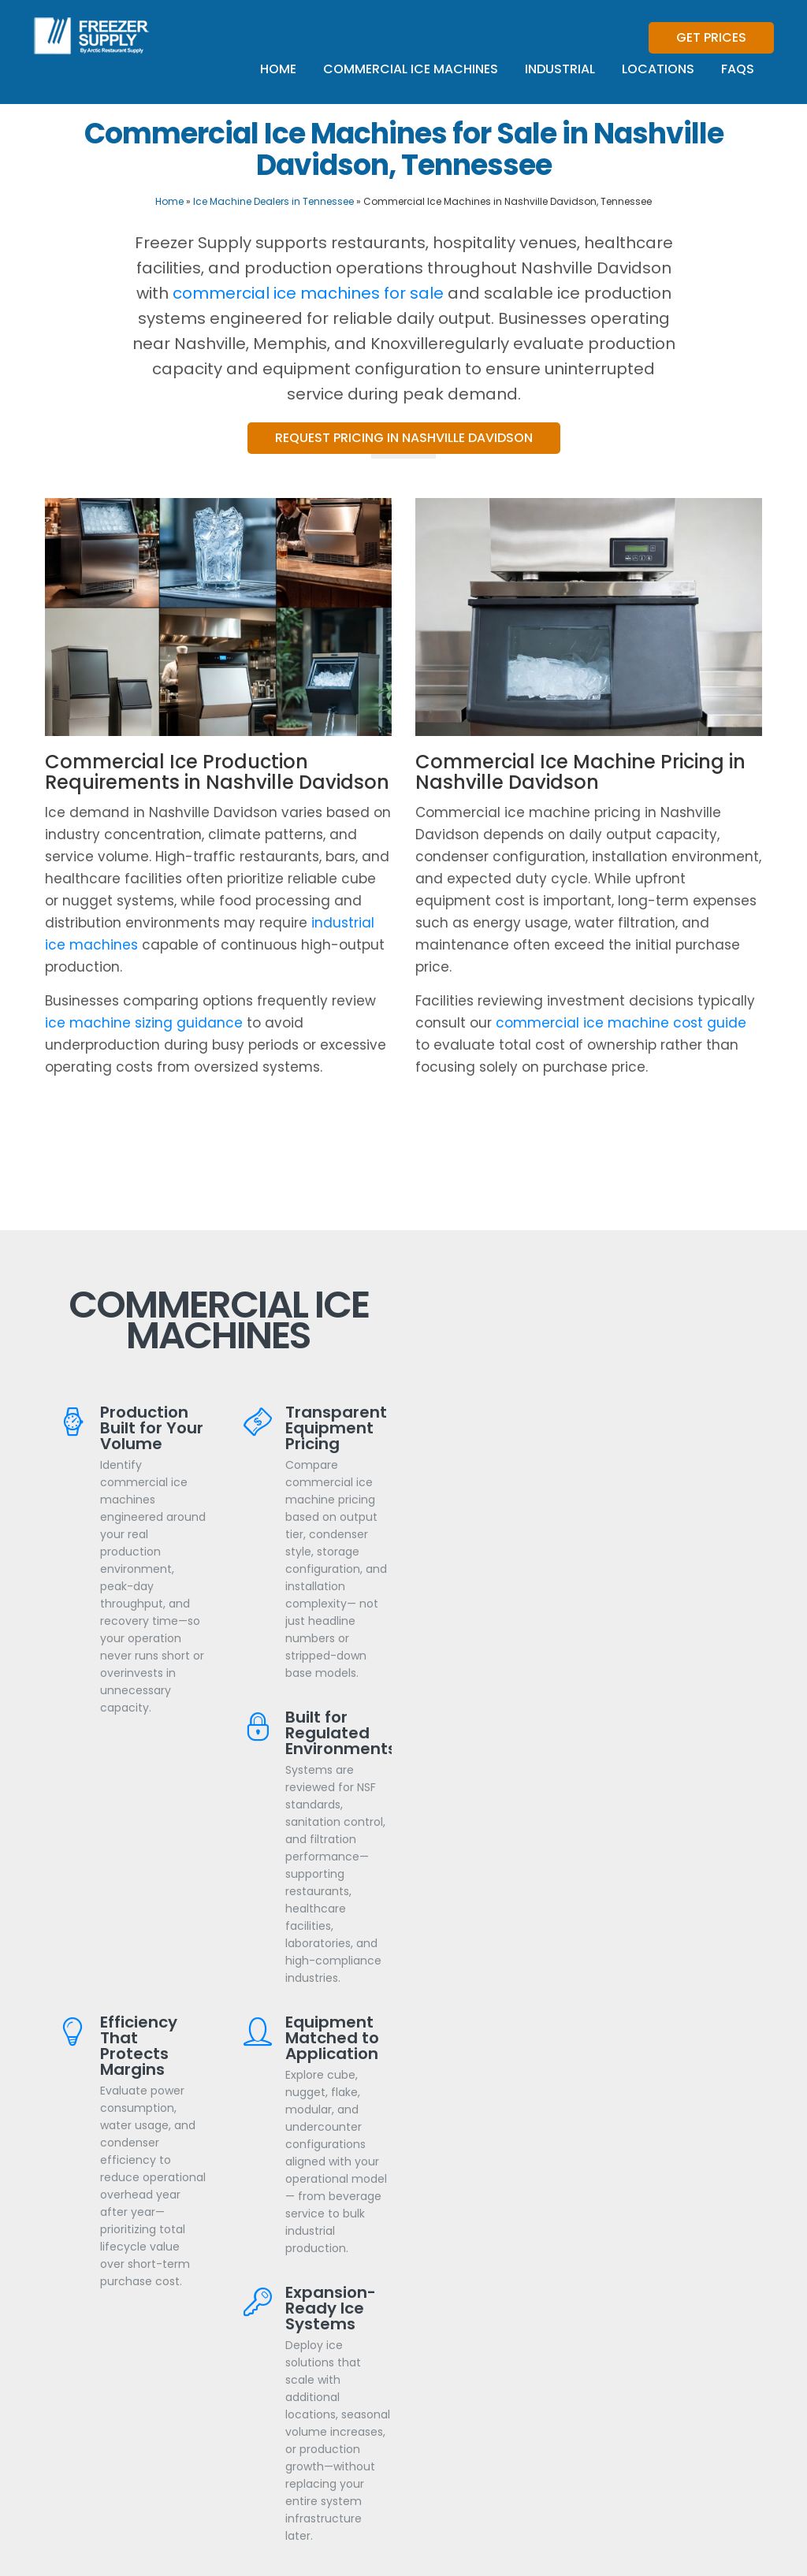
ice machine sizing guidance (144, 1022)
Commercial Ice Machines (410, 69)
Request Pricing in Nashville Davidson (404, 438)
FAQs (737, 69)
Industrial (560, 69)
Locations (658, 69)
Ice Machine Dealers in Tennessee (273, 201)
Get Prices (711, 37)
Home (278, 69)
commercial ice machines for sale (308, 293)
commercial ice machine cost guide (621, 1022)
